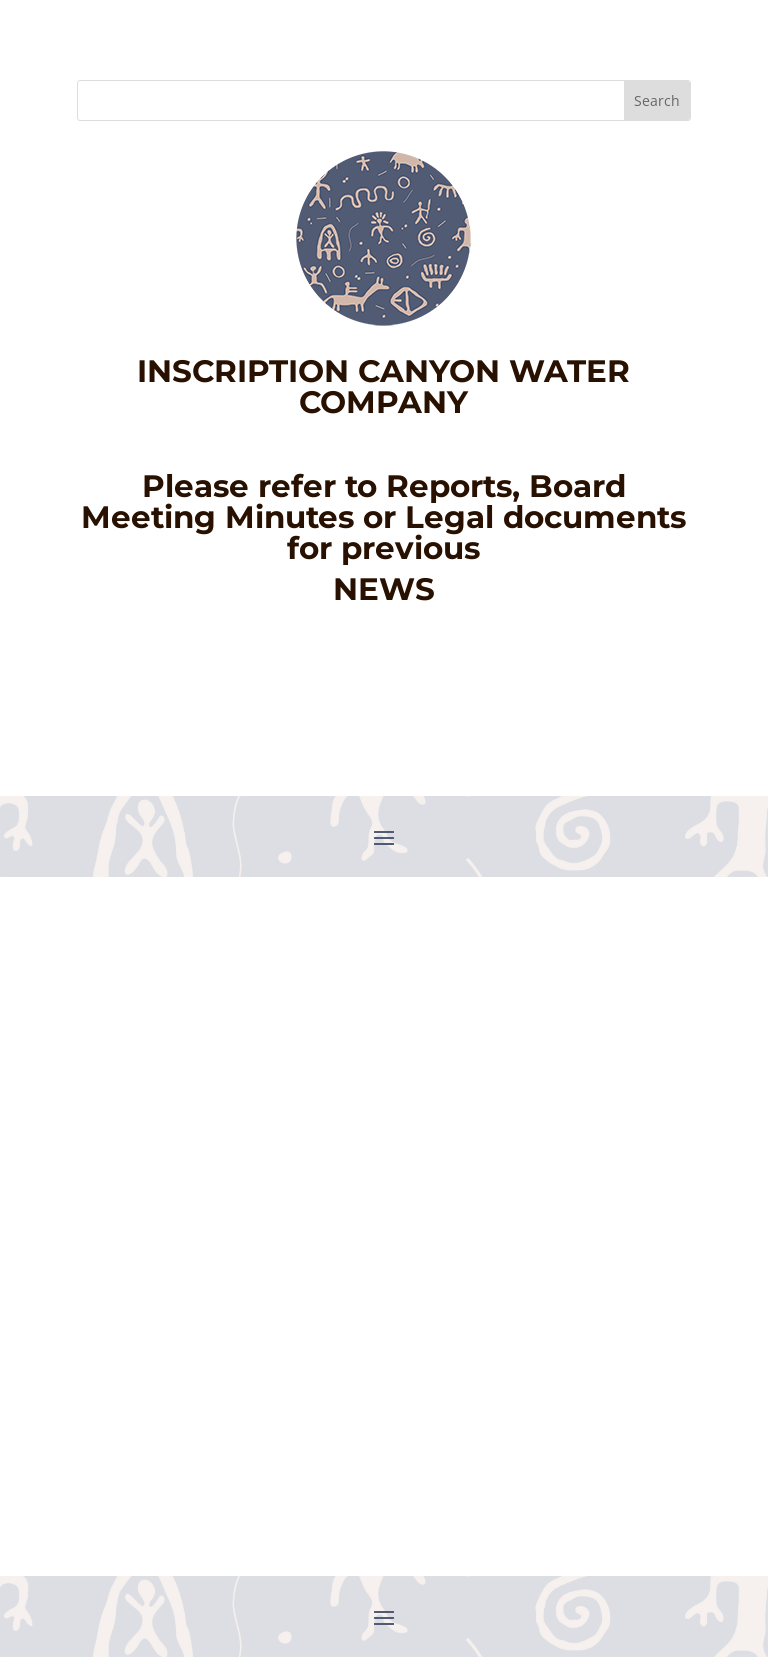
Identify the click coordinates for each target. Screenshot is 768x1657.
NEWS (384, 589)
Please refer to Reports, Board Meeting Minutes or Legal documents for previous (383, 517)
